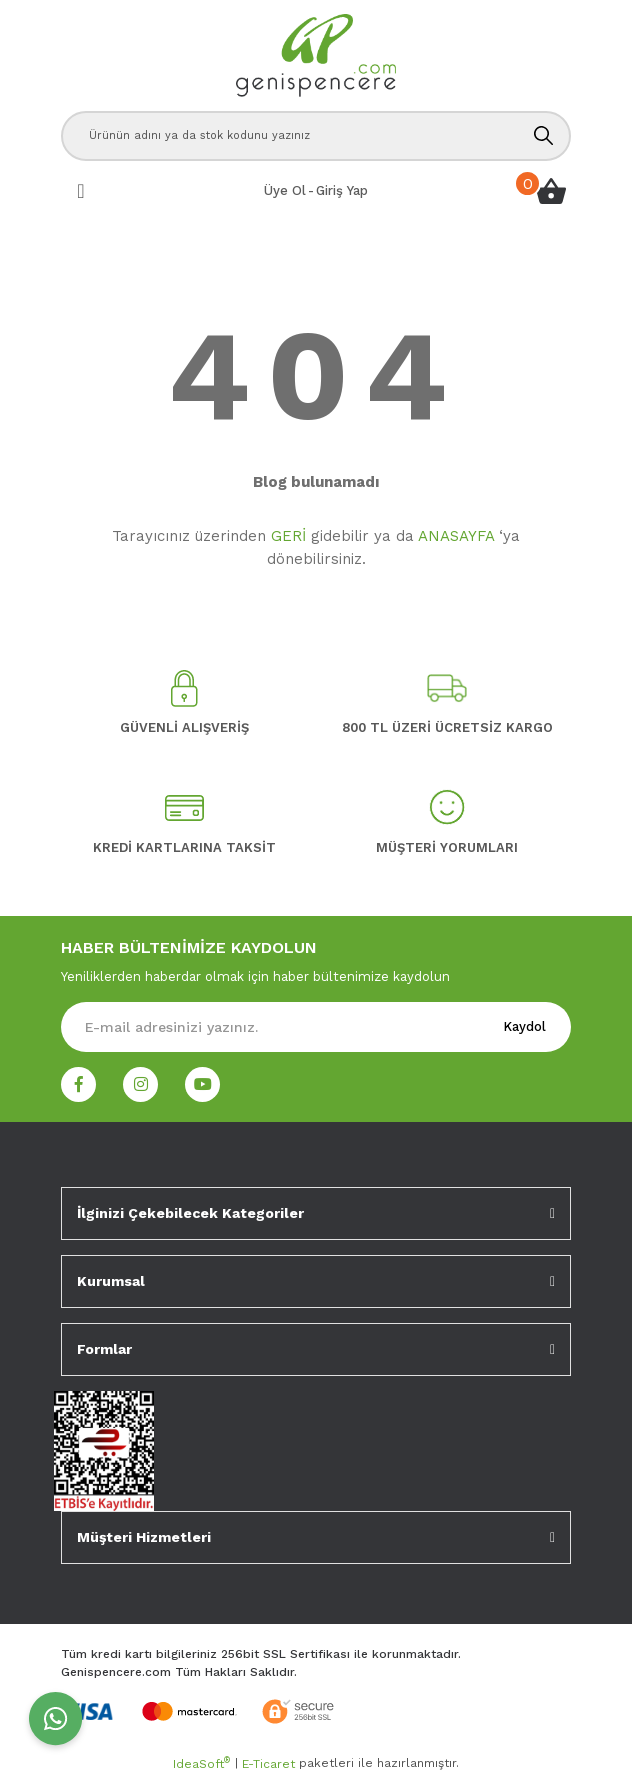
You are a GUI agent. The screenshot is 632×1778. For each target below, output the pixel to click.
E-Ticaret (268, 1764)
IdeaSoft (201, 1763)
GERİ (288, 536)
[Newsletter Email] (316, 1027)
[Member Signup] (285, 191)
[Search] (316, 136)
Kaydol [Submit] (524, 1026)
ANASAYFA (456, 536)
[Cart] (551, 191)
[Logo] (316, 55)
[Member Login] (342, 191)
